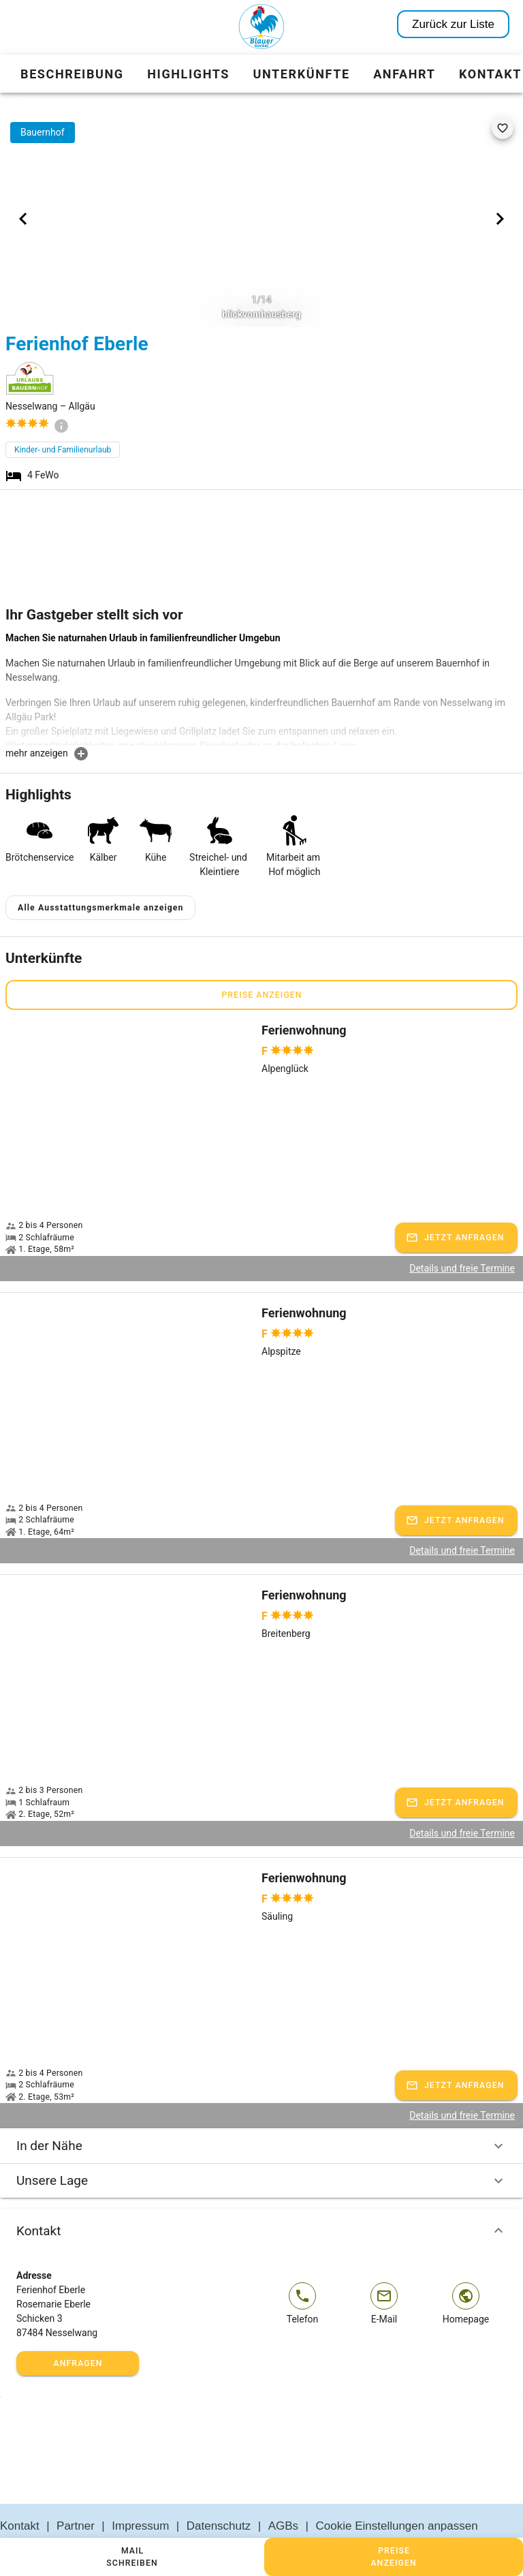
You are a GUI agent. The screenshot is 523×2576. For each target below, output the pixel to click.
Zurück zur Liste (453, 24)
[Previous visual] (23, 218)
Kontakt (261, 2198)
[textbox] (261, 688)
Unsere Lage (261, 2148)
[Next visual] (500, 218)
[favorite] (502, 128)
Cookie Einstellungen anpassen (397, 2493)
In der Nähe (261, 2113)
